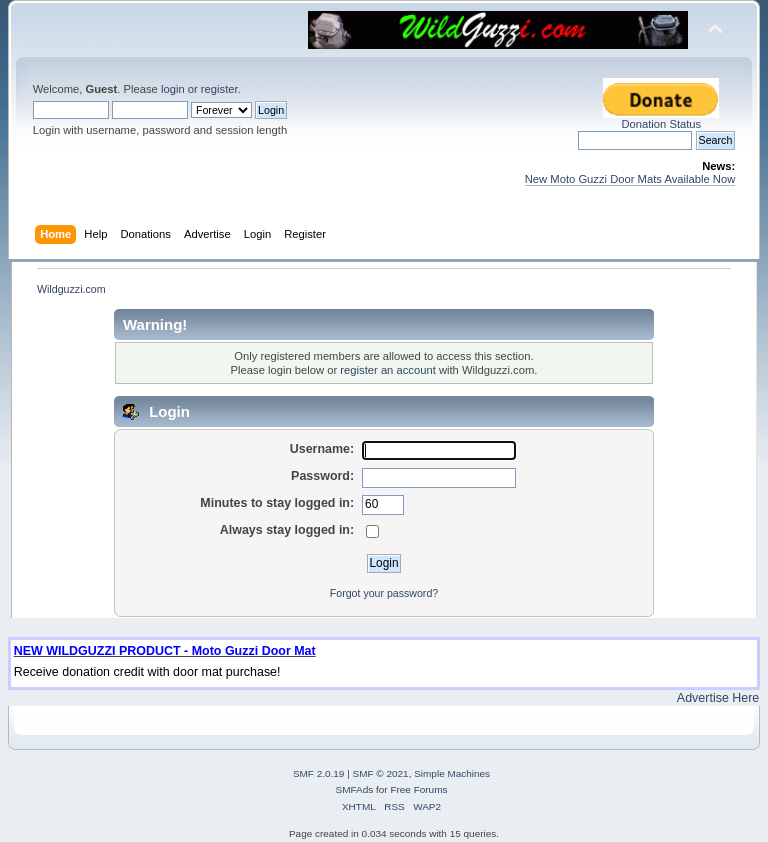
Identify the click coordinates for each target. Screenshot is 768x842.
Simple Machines (452, 773)
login (173, 89)
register (219, 89)
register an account (387, 370)
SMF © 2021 (381, 773)
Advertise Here (718, 698)
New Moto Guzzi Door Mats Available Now (630, 179)
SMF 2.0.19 (319, 773)
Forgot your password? (384, 593)
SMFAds (355, 789)
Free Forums (418, 789)
